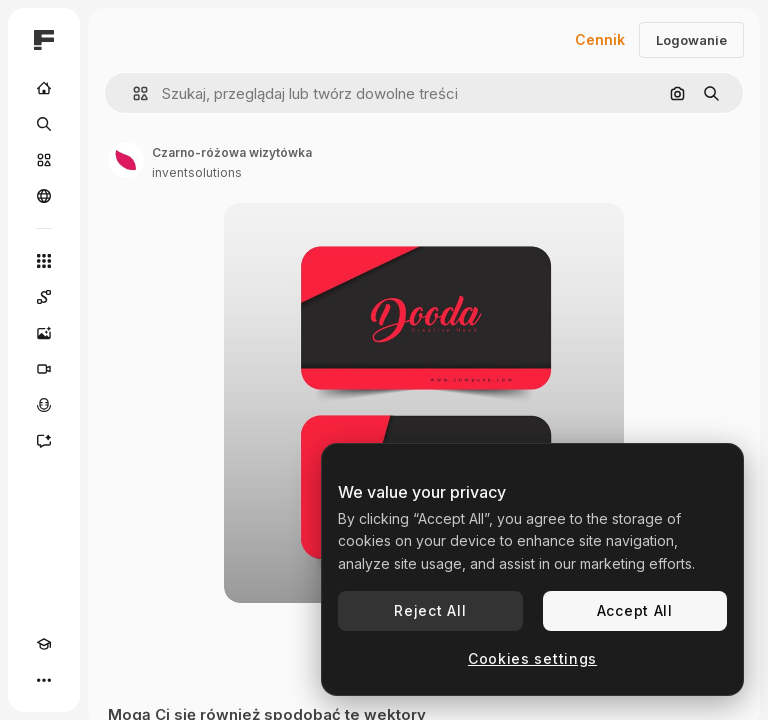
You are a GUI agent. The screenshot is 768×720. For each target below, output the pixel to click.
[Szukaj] (44, 124)
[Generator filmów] (44, 369)
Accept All (635, 610)
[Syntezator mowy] (44, 405)
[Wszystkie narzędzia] (44, 261)
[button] (132, 93)
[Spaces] (44, 297)
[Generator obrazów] (44, 333)
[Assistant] (44, 441)
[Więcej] (44, 680)
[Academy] (44, 644)
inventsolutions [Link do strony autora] (197, 172)
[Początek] (44, 88)
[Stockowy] (44, 160)
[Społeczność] (44, 196)
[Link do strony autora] (126, 160)
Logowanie (691, 40)
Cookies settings (532, 658)
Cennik (600, 39)
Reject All (430, 610)
